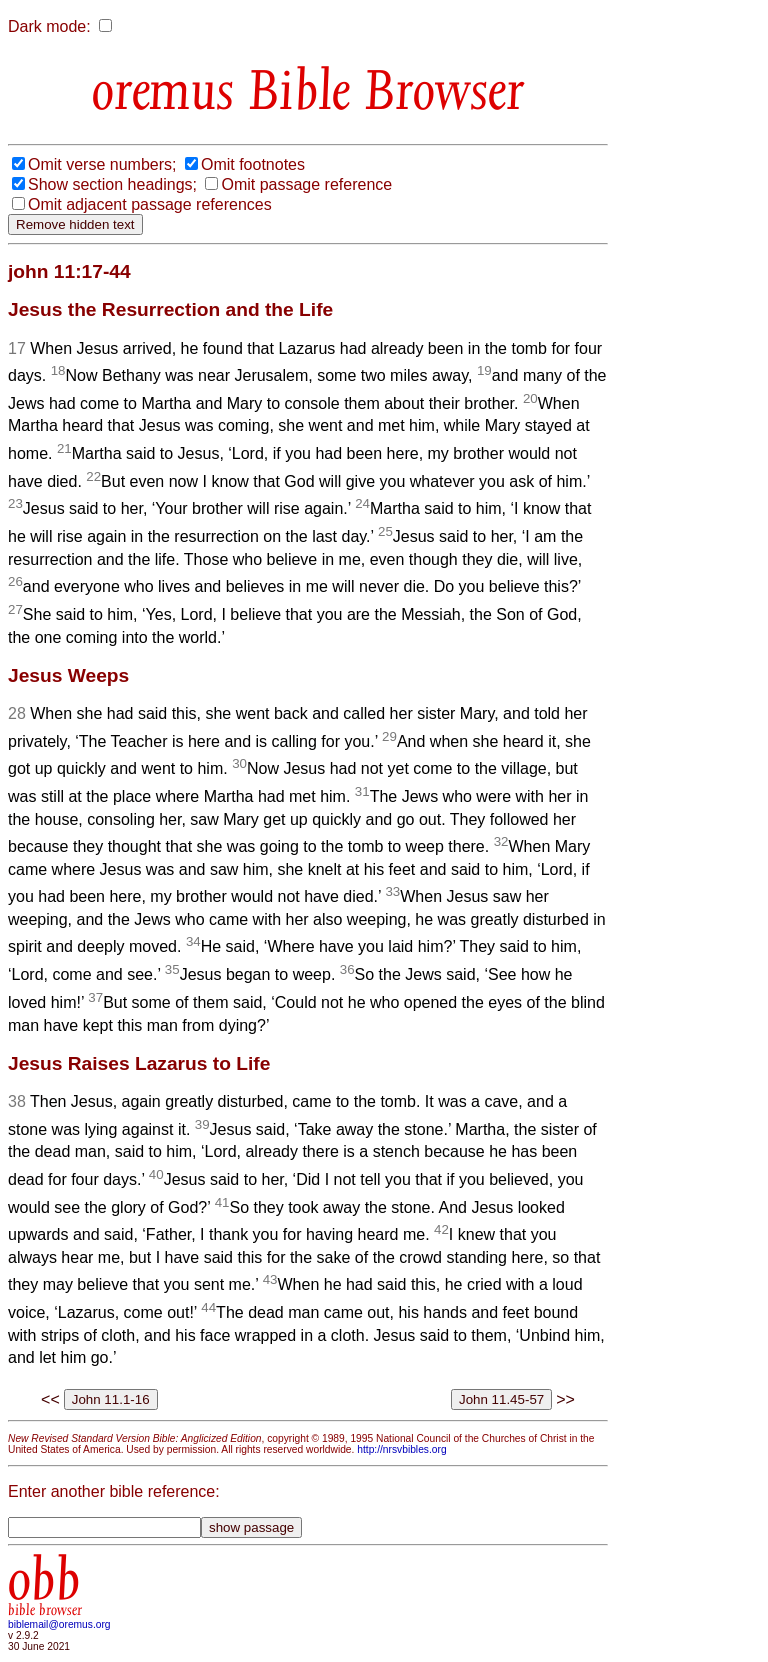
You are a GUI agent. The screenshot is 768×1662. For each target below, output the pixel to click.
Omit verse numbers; (102, 164)
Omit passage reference (306, 184)
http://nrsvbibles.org (401, 1449)
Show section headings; (112, 184)
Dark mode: (49, 26)
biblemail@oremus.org (59, 1624)
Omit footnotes (253, 164)
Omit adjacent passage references (150, 204)
